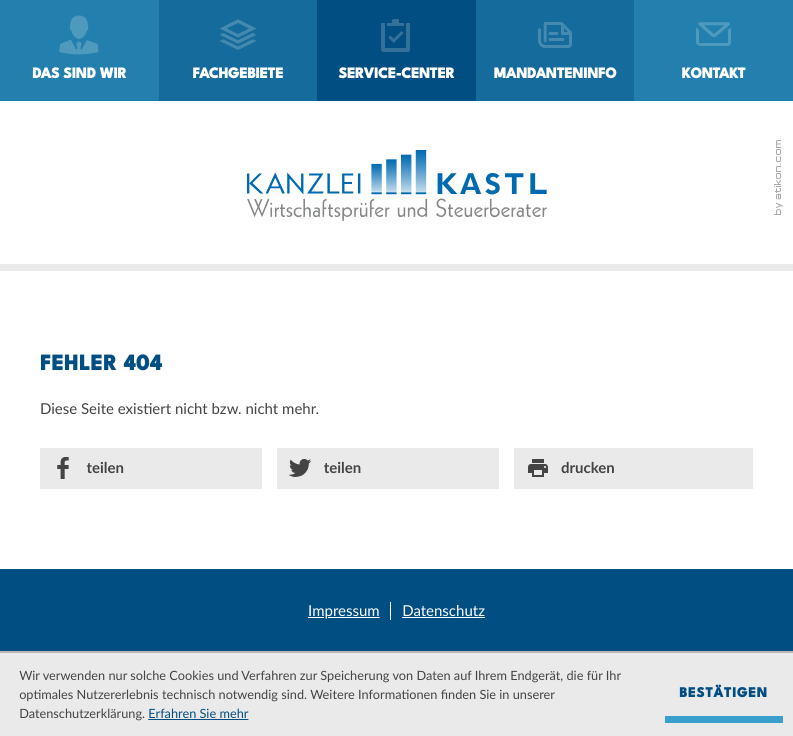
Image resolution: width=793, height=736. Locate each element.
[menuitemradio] (555, 50)
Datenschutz (443, 611)
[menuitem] (79, 50)
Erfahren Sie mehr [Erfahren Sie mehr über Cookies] (198, 713)
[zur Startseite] (397, 185)
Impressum (344, 611)
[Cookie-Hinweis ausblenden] (724, 695)
